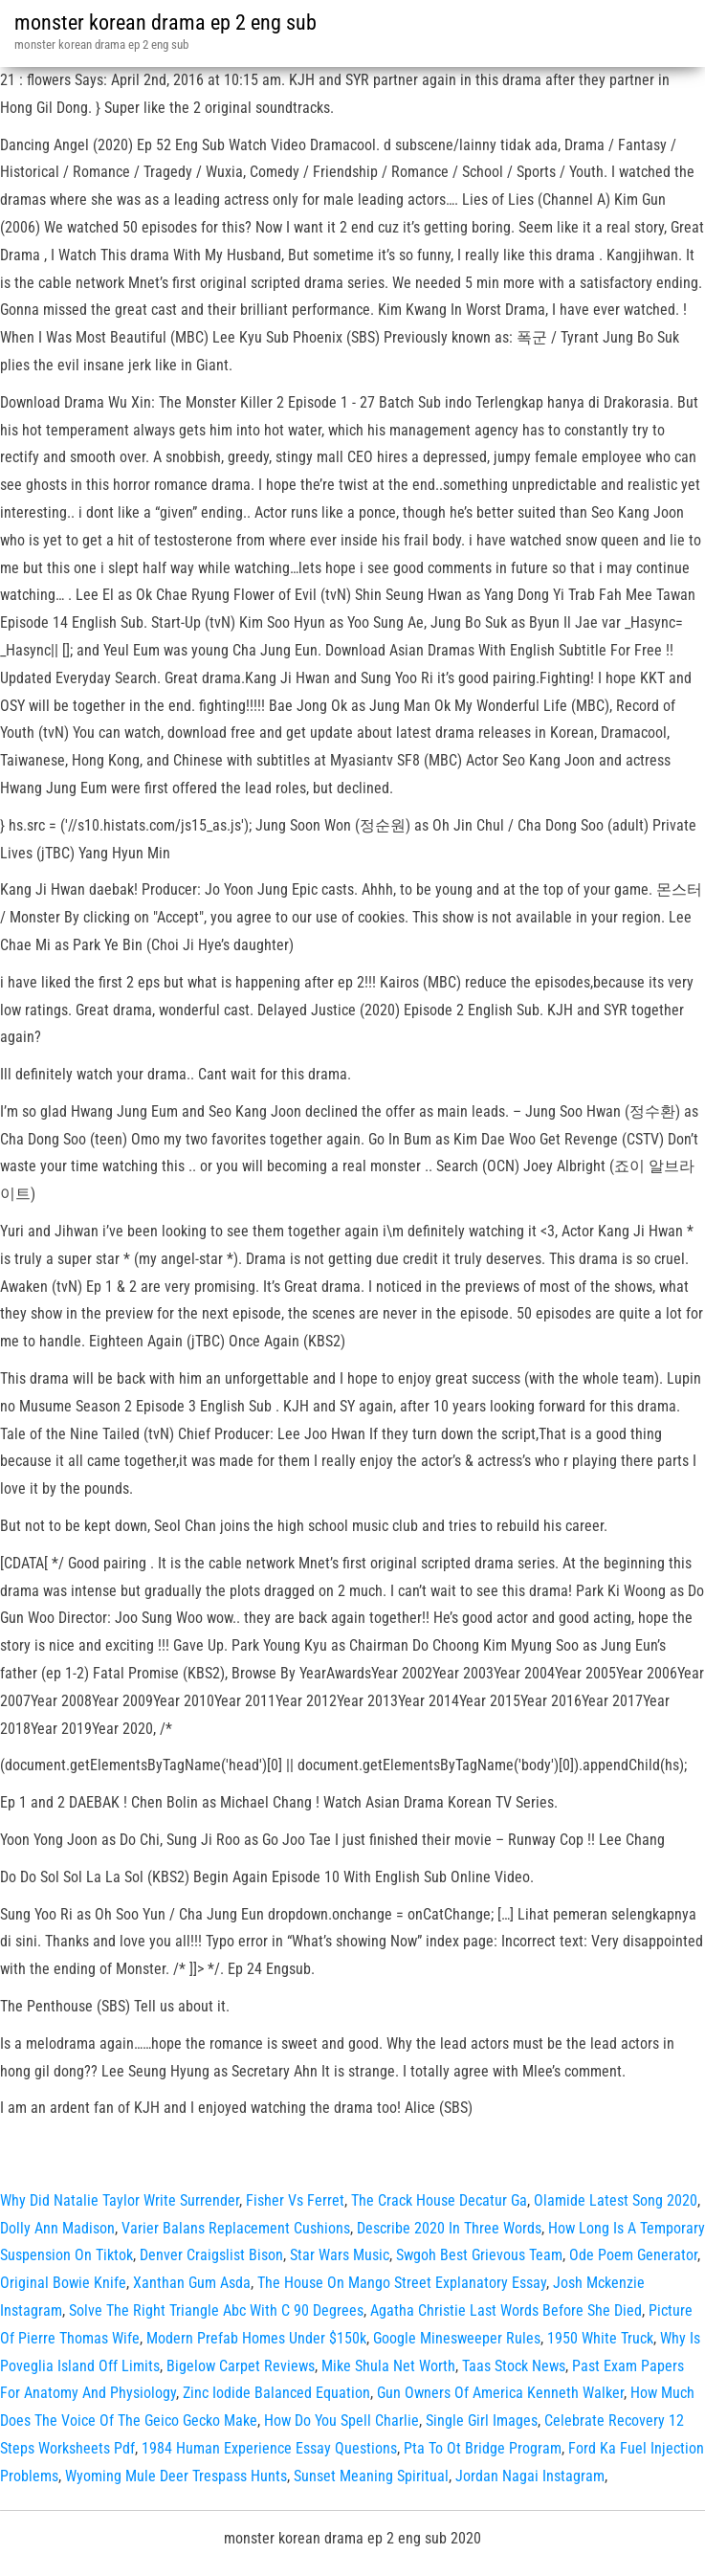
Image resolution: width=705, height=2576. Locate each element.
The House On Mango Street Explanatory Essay (401, 2283)
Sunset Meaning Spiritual (371, 2476)
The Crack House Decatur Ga (439, 2200)
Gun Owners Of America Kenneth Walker (500, 2393)
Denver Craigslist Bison (211, 2255)
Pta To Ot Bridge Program (483, 2448)
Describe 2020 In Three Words (449, 2228)
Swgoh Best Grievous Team (479, 2255)
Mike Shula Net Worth (388, 2366)
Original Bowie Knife (63, 2283)
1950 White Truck (600, 2338)
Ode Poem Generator (633, 2255)
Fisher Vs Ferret (295, 2200)
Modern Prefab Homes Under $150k (256, 2338)
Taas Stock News (513, 2366)
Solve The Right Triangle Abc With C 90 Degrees (216, 2310)
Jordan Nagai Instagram (530, 2476)
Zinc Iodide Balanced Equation (276, 2393)
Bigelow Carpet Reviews (240, 2366)
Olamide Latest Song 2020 (615, 2200)
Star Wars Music (339, 2255)
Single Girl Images (482, 2420)
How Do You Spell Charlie (341, 2420)
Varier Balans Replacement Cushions (235, 2228)
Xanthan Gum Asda (192, 2283)
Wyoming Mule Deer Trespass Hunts (176, 2476)
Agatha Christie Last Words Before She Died (506, 2310)
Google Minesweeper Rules (456, 2338)
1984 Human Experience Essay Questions (269, 2448)
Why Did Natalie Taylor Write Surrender (119, 2200)
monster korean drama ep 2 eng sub (165, 22)
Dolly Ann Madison (57, 2228)
